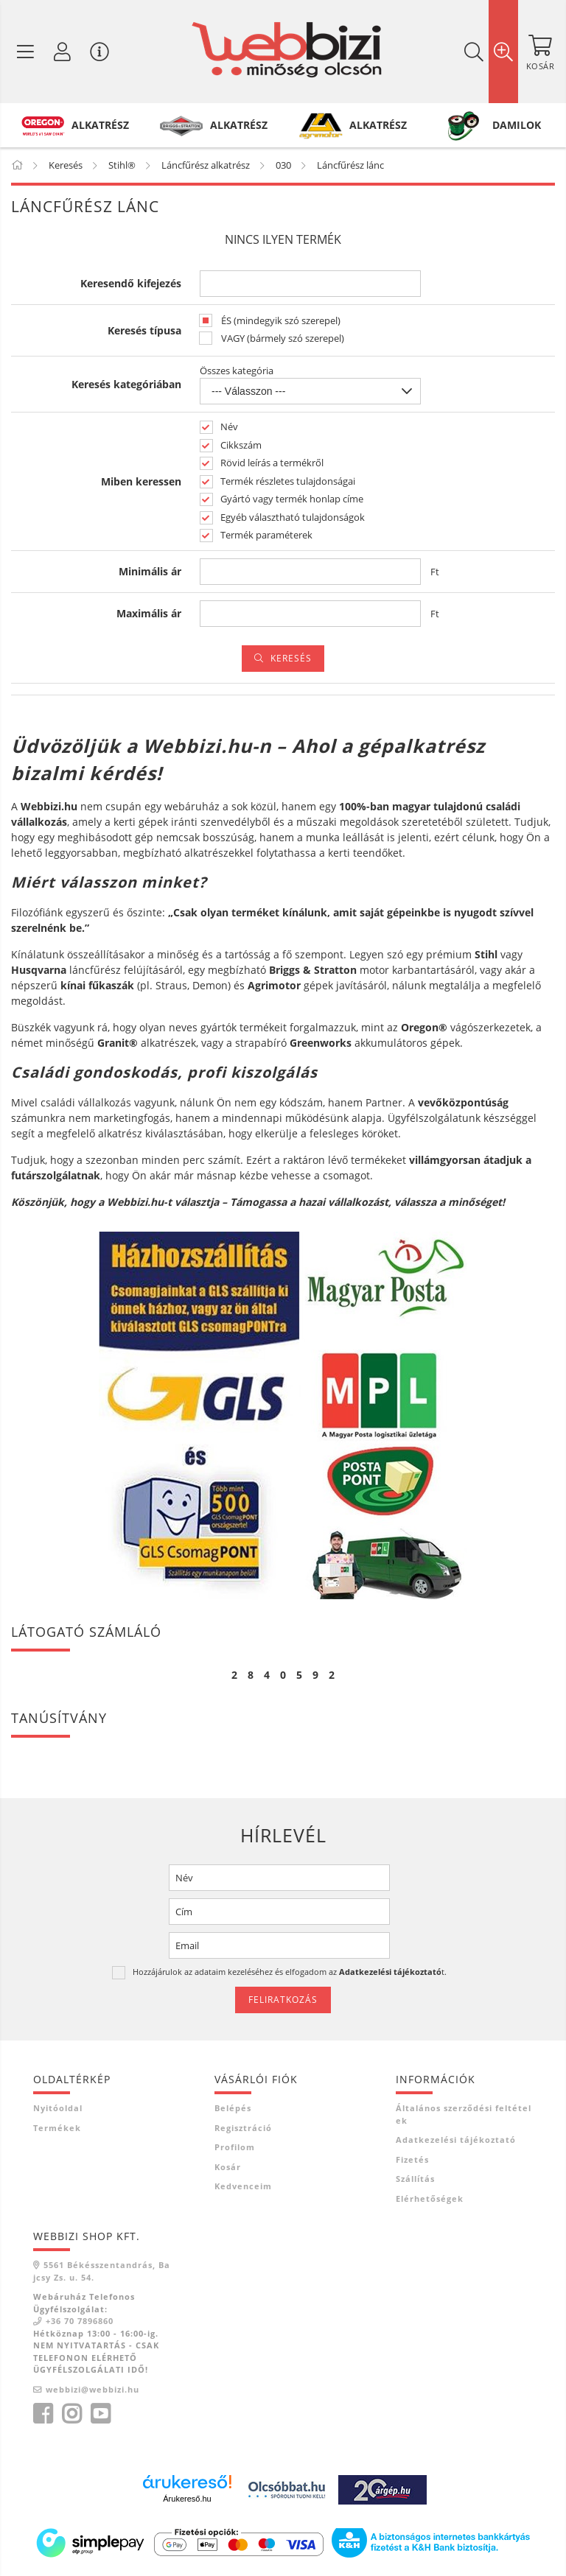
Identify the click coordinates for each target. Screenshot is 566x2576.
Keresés (291, 658)
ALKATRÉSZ (100, 125)
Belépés (232, 2107)
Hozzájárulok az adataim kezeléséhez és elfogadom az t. (290, 1971)
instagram (71, 2414)
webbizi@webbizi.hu (92, 2389)
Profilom (234, 2146)
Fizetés (412, 2159)
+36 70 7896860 (79, 2320)
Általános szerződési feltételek (463, 2114)
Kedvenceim (243, 2185)
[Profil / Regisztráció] (62, 51)
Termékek (57, 2127)
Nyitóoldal (58, 2107)
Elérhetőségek (430, 2198)
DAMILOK (516, 125)
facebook (42, 2414)
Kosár (227, 2166)
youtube (100, 2414)
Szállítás (415, 2178)
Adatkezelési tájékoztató (456, 2139)
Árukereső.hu (187, 2498)
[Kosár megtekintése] (540, 52)
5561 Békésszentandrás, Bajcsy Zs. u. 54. (101, 2271)
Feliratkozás (283, 1999)
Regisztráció (243, 2127)
